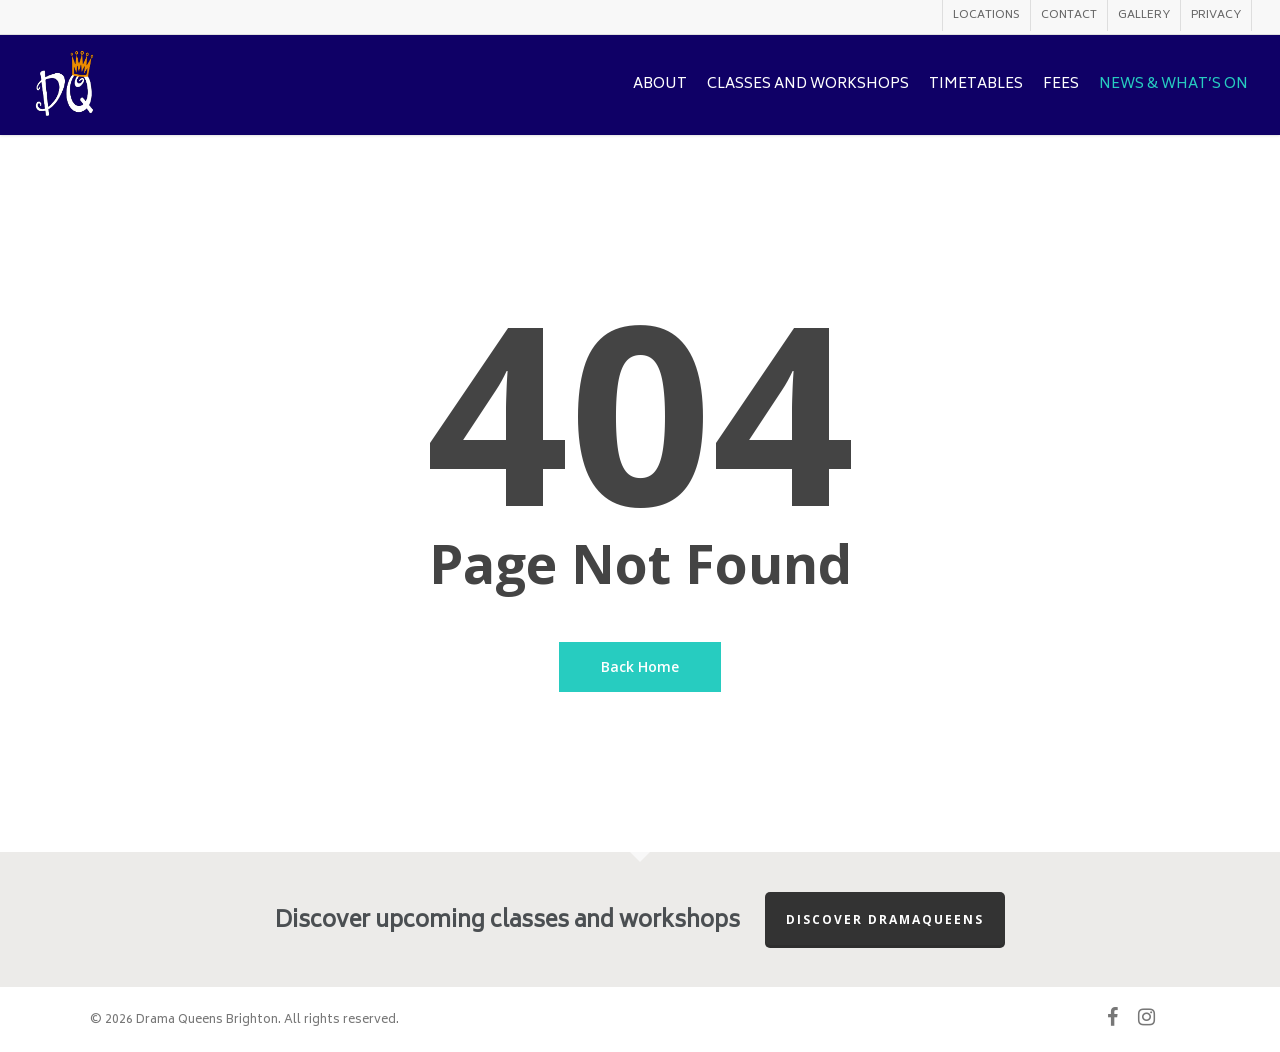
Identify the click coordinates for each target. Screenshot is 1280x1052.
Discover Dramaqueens (885, 919)
